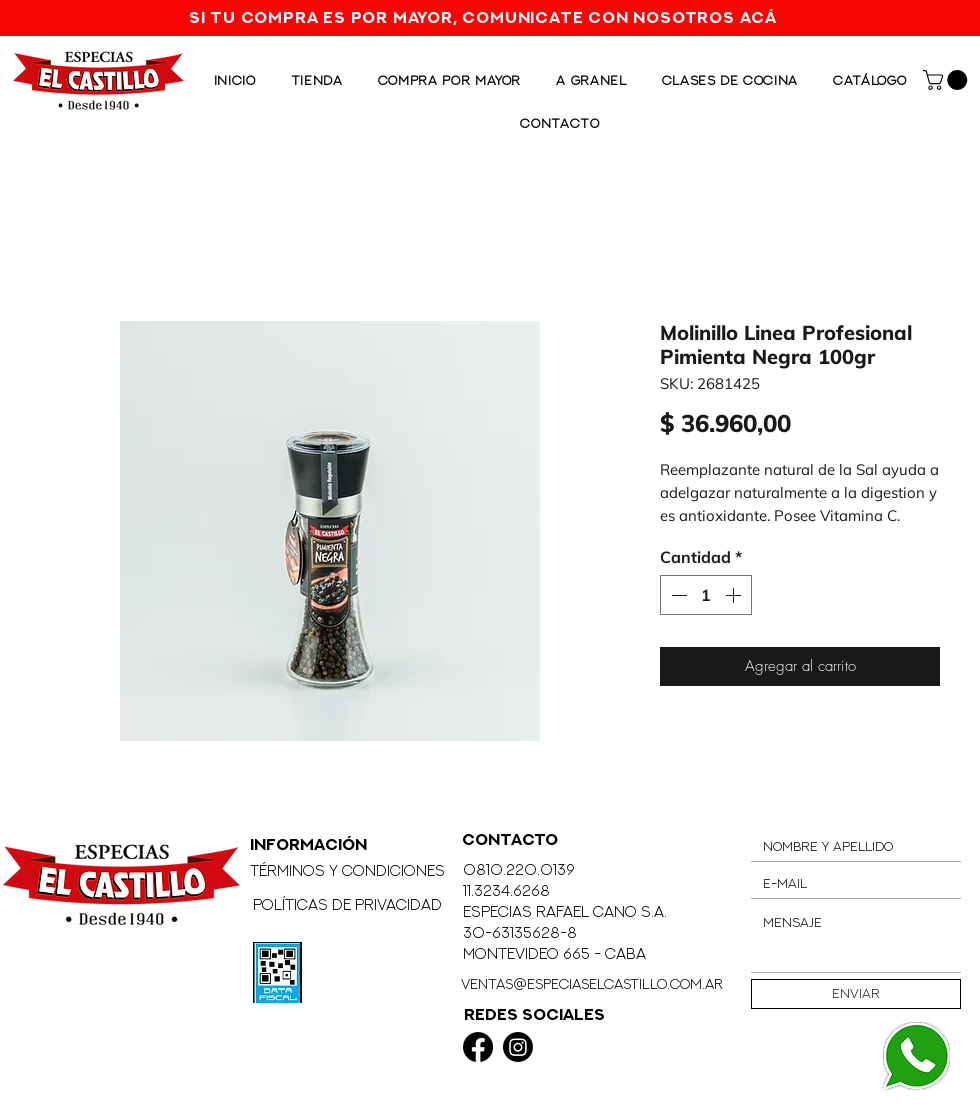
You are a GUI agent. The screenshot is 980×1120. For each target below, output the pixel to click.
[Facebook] (478, 1047)
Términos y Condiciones (347, 870)
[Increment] (735, 595)
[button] (947, 80)
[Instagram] (518, 1047)
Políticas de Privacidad (347, 904)
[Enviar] (856, 994)
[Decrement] (677, 595)
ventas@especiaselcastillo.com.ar (592, 983)
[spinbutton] (706, 595)
